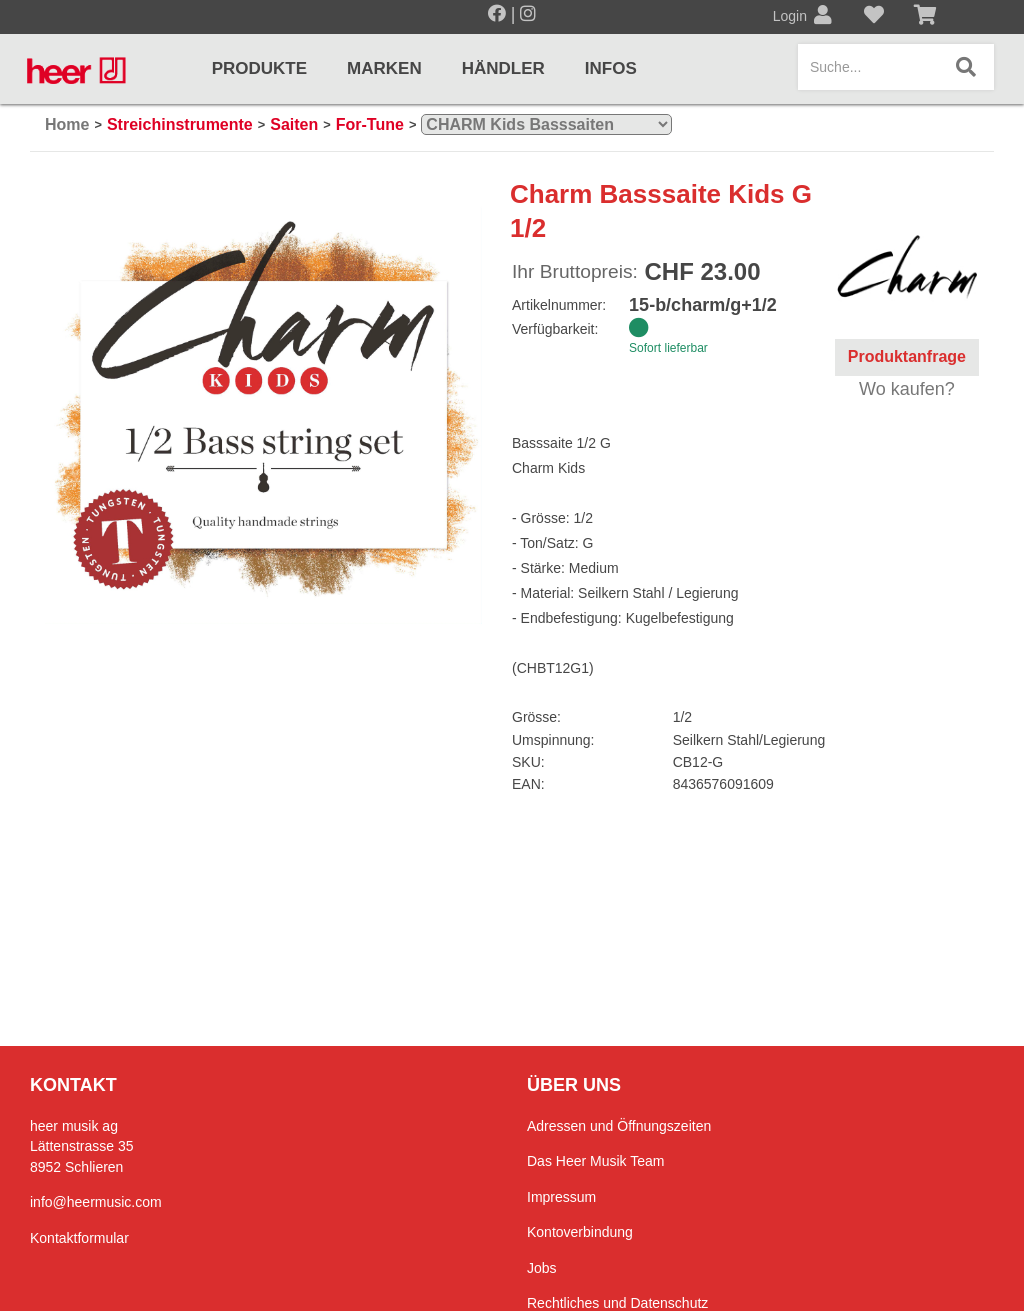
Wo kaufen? (907, 389)
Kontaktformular (79, 1238)
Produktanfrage (907, 356)
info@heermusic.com (96, 1202)
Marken (384, 68)
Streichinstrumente (180, 124)
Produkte (259, 68)
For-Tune (370, 124)
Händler (503, 68)
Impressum (561, 1197)
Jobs (542, 1268)
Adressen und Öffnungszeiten (619, 1126)
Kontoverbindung (580, 1232)
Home (67, 124)
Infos (611, 68)
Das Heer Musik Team (595, 1161)
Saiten (294, 124)
